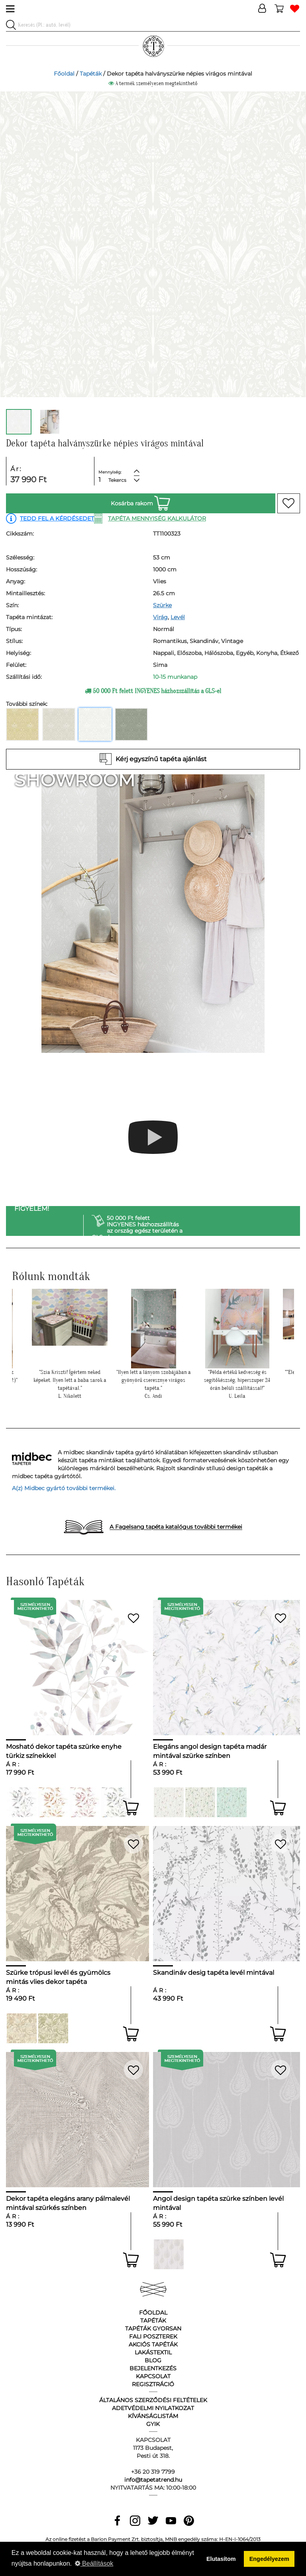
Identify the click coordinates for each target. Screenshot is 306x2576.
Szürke (162, 605)
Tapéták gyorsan (153, 2328)
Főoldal (64, 73)
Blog (153, 2360)
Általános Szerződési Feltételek (153, 2400)
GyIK (153, 2424)
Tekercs (117, 480)
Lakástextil (153, 2352)
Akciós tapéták (153, 2344)
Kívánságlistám (153, 2416)
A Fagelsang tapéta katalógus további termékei (176, 1527)
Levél (178, 617)
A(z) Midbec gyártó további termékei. (64, 1488)
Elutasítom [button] (221, 2559)
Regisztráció (153, 2384)
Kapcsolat (153, 2376)
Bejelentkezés (153, 2368)
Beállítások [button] (94, 2563)
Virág (160, 617)
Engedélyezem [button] (269, 2559)
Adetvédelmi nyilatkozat (153, 2408)
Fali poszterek (153, 2336)
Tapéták (91, 73)
